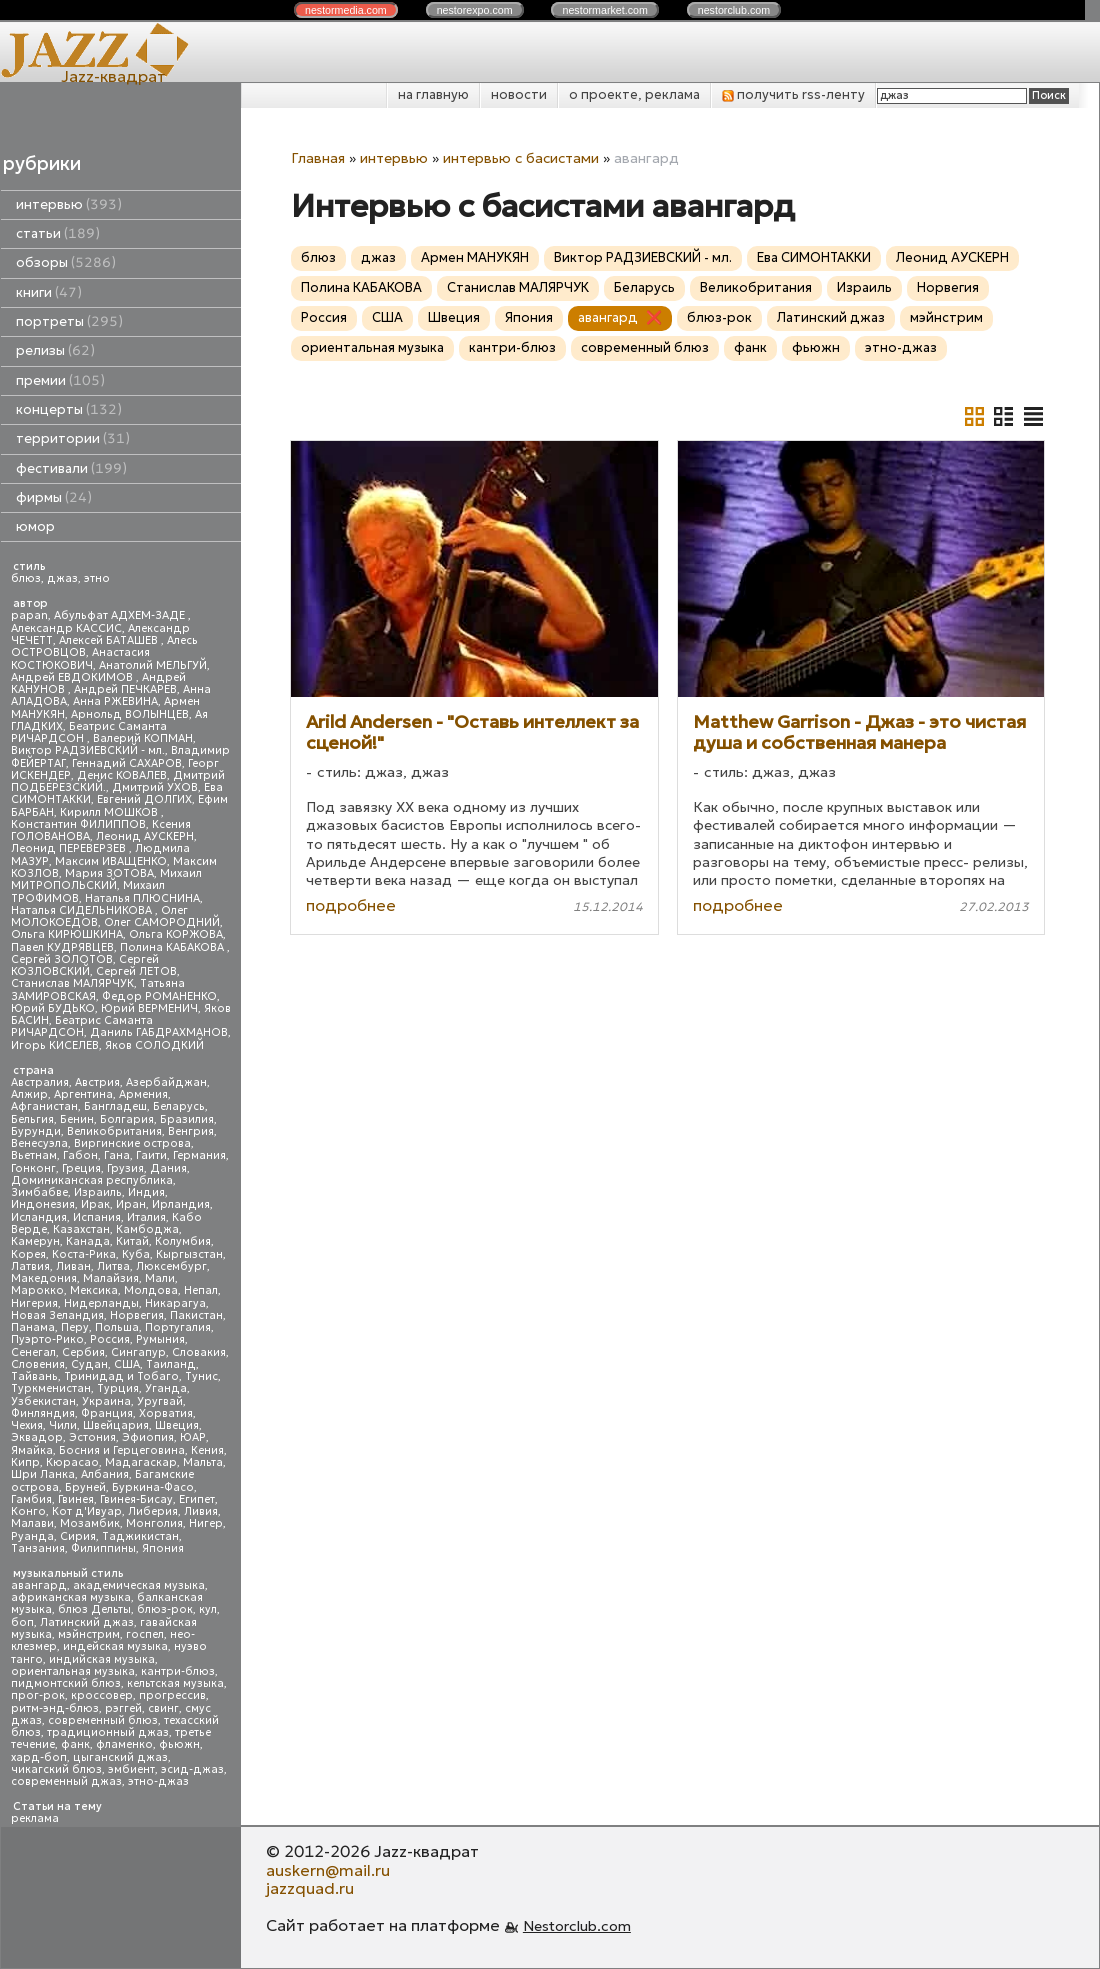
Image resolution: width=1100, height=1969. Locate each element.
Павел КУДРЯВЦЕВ (62, 947)
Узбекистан (43, 1401)
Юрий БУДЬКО (53, 1008)
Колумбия (183, 1241)
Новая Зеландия (57, 1315)
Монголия (154, 1523)
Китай (132, 1241)
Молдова (151, 1290)
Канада (88, 1241)
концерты (69, 409)
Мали (160, 1278)
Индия (146, 1192)
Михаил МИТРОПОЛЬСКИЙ (106, 879)
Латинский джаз (87, 1622)
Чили (63, 1425)
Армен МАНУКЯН (475, 257)
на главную (433, 94)
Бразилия (187, 1119)
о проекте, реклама (634, 94)
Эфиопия (148, 1437)
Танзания (38, 1548)
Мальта (203, 1462)
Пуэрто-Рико (47, 1339)
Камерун (35, 1241)
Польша (117, 1327)
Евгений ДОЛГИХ (144, 799)
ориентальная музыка (73, 1671)
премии (60, 380)
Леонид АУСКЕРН (145, 836)
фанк (75, 1744)
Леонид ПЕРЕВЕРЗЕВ (70, 848)
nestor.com (346, 10)
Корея (28, 1254)
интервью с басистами (521, 158)
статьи (58, 233)
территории (73, 438)
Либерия (153, 1511)
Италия (146, 1217)
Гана (117, 1155)
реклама (35, 1818)
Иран (131, 1204)
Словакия (199, 1352)
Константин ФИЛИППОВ (78, 824)
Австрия (97, 1082)
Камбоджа (147, 1229)
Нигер (206, 1523)
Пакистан (196, 1315)
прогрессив (172, 1695)
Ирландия (181, 1204)
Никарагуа (175, 1303)
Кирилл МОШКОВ (110, 812)
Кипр (25, 1462)
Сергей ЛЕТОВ (136, 971)
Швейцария (116, 1425)
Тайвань (34, 1376)
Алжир (29, 1094)
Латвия (30, 1266)
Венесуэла (39, 1143)
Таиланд (171, 1364)
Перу (75, 1327)
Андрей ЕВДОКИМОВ (73, 677)
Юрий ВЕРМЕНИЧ (149, 1008)
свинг (163, 1708)
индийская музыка (102, 1659)
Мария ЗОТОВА (109, 873)
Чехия (27, 1425)
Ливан (73, 1266)
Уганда (166, 1388)
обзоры (66, 262)
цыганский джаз (120, 1757)
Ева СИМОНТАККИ (814, 257)
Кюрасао (72, 1462)
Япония (163, 1548)
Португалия (178, 1327)
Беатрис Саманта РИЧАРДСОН (89, 732)
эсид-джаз (192, 1769)
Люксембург (171, 1266)
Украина (106, 1401)
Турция (118, 1388)
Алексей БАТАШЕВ (110, 640)
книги (49, 292)
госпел (145, 1634)
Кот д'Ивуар (87, 1511)
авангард (39, 1585)
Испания (97, 1217)
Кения (207, 1450)
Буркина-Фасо (153, 1487)
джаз (62, 578)
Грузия (125, 1168)
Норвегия (137, 1315)
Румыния (160, 1339)
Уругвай (160, 1401)
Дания (168, 1168)
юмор (35, 526)
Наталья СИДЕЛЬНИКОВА (83, 910)
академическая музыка (139, 1585)
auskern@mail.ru (328, 1870)
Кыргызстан (189, 1254)
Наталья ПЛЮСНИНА (142, 898)
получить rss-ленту (793, 94)
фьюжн (179, 1744)
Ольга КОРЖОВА (176, 934)
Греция (81, 1168)
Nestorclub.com (577, 1926)
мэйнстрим (89, 1634)
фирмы (54, 497)
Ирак (95, 1204)
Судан (89, 1364)
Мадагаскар (141, 1462)
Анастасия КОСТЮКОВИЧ (80, 658)
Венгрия (191, 1131)
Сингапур (138, 1352)
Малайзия (111, 1278)
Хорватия (166, 1413)
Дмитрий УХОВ (155, 787)
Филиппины (103, 1548)
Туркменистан (51, 1388)
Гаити (151, 1155)
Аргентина (83, 1094)
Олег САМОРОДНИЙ (162, 922)
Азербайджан (166, 1082)
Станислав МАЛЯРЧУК (72, 983)
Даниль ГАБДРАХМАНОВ (159, 1032)
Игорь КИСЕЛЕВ (55, 1045)
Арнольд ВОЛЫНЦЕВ (130, 714)
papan (29, 615)
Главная (318, 158)
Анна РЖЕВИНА (115, 701)
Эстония (92, 1437)
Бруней (85, 1487)
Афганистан (44, 1106)
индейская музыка (115, 1646)
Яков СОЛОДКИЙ (154, 1045)
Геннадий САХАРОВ (127, 763)
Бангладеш (115, 1106)
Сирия (78, 1536)
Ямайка (32, 1450)
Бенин (77, 1119)
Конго (28, 1511)
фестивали (71, 468)
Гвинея (76, 1499)
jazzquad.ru (310, 1888)
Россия (110, 1339)
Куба (136, 1254)
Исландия (39, 1217)
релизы (55, 350)
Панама (33, 1327)
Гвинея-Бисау (136, 1499)
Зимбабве (39, 1192)
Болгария (127, 1119)
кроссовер (102, 1695)
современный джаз (66, 1781)
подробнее (351, 905)
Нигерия (34, 1303)
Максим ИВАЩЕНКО (111, 861)
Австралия (40, 1082)
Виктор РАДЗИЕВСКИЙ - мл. (88, 750)
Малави (32, 1523)
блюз (26, 578)
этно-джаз (158, 1781)
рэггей (123, 1708)
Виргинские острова (132, 1143)
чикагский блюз (56, 1769)
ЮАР (193, 1437)
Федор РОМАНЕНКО (159, 996)
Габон (80, 1155)
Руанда (32, 1536)
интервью (69, 204)
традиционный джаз (108, 1732)
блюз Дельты (94, 1609)
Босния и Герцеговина (122, 1450)
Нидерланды (101, 1303)
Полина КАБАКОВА (173, 947)
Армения (143, 1094)
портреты (69, 321)
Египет (197, 1499)
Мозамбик (90, 1523)
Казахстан (81, 1229)
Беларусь (179, 1106)
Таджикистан (140, 1536)
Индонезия (43, 1204)
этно (97, 578)
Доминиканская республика (92, 1180)
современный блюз (103, 1720)
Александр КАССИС (66, 628)
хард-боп (39, 1757)
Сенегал (33, 1352)
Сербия (83, 1352)
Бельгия (32, 1119)
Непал (201, 1290)
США (127, 1364)
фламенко (124, 1744)
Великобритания (114, 1131)
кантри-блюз (178, 1671)
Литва (113, 1266)
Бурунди (36, 1131)
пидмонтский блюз (66, 1683)
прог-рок (38, 1695)
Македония (44, 1278)
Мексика (94, 1290)
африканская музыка (71, 1597)
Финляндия (43, 1413)
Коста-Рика (84, 1254)
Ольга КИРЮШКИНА (67, 934)
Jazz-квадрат (113, 76)
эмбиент (131, 1769)
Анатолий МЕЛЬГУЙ (153, 665)
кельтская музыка (175, 1683)
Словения (38, 1364)
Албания (105, 1474)
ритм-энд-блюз (55, 1708)
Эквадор (37, 1437)
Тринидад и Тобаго (121, 1376)
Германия (199, 1155)
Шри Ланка (43, 1474)
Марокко (37, 1290)
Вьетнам (34, 1155)
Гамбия (31, 1499)
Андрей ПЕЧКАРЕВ (125, 689)
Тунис (201, 1376)
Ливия (201, 1511)
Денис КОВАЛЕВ (122, 775)
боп (22, 1622)
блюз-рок (165, 1609)
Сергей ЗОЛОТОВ (62, 959)
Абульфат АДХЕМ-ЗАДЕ (121, 615)
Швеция (177, 1425)
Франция (107, 1413)
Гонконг (33, 1168)
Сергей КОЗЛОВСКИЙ (85, 965)
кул (208, 1609)
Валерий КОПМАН (143, 738)
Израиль (98, 1192)
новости (519, 94)
